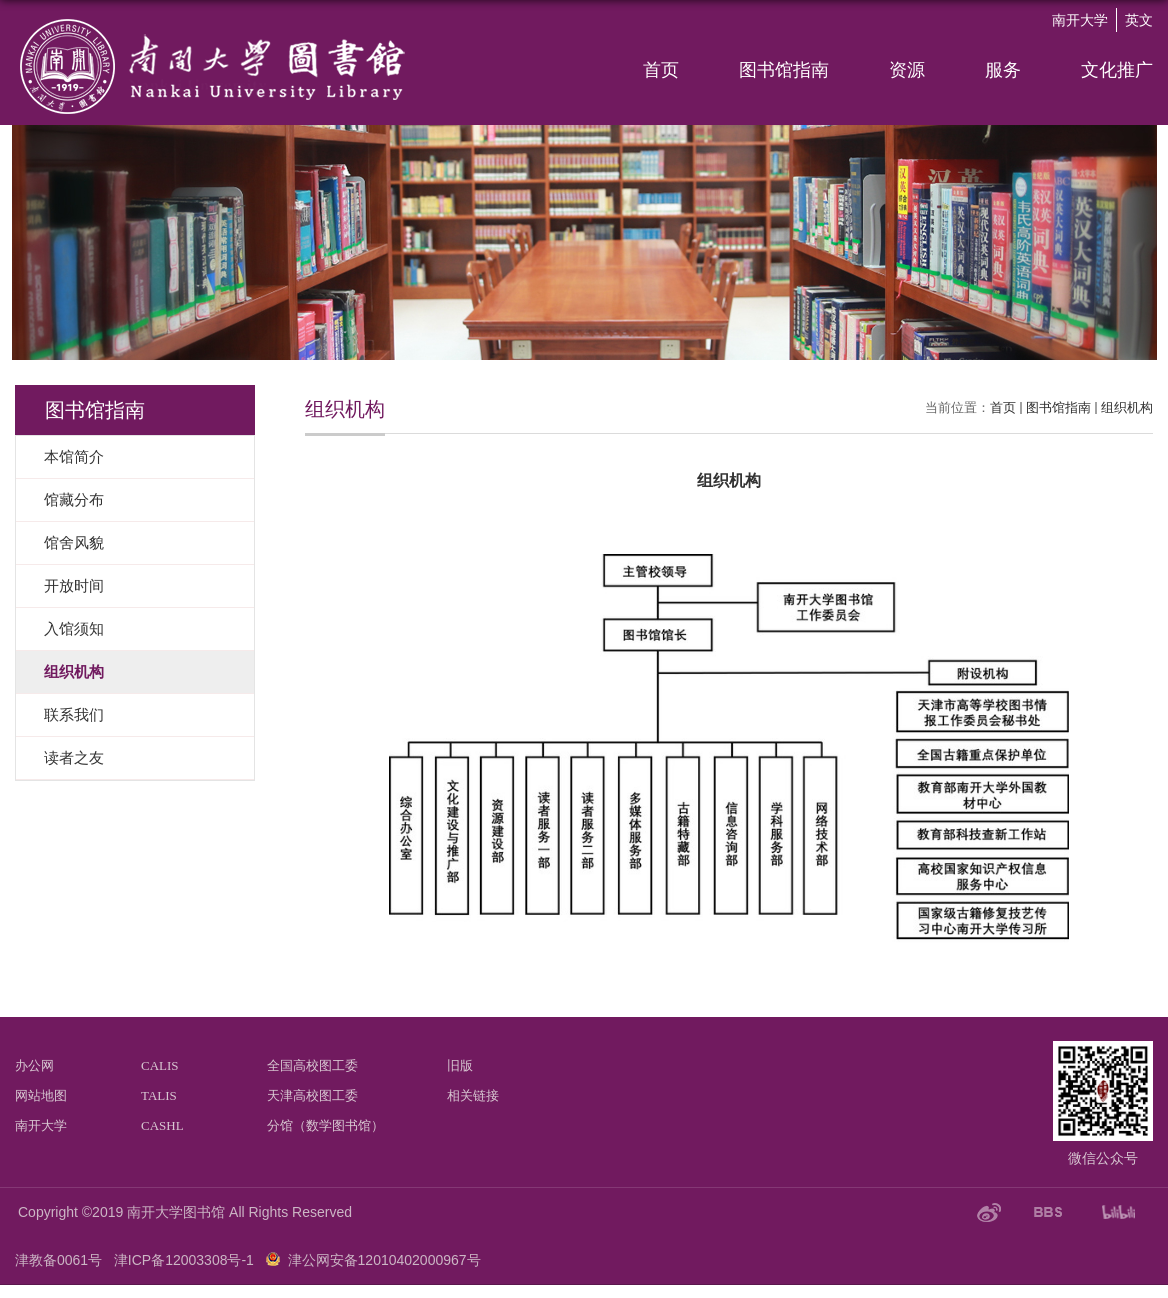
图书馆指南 (784, 70)
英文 (1139, 20)
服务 (1003, 70)
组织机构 (1127, 407)
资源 (907, 70)
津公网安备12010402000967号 (384, 1260)
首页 (661, 70)
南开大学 (1080, 20)
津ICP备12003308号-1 (184, 1260)
